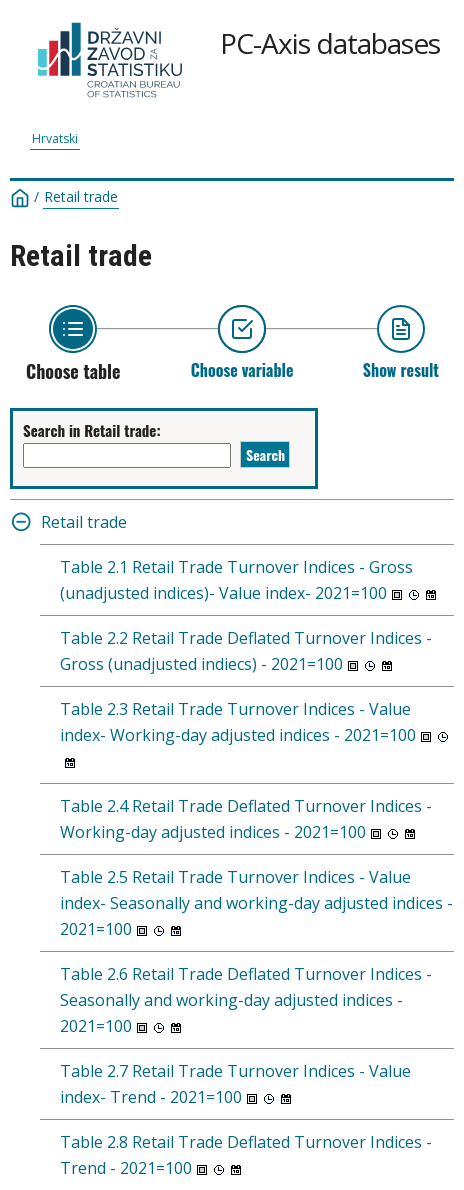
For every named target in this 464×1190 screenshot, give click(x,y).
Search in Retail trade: (92, 430)
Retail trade (81, 197)
